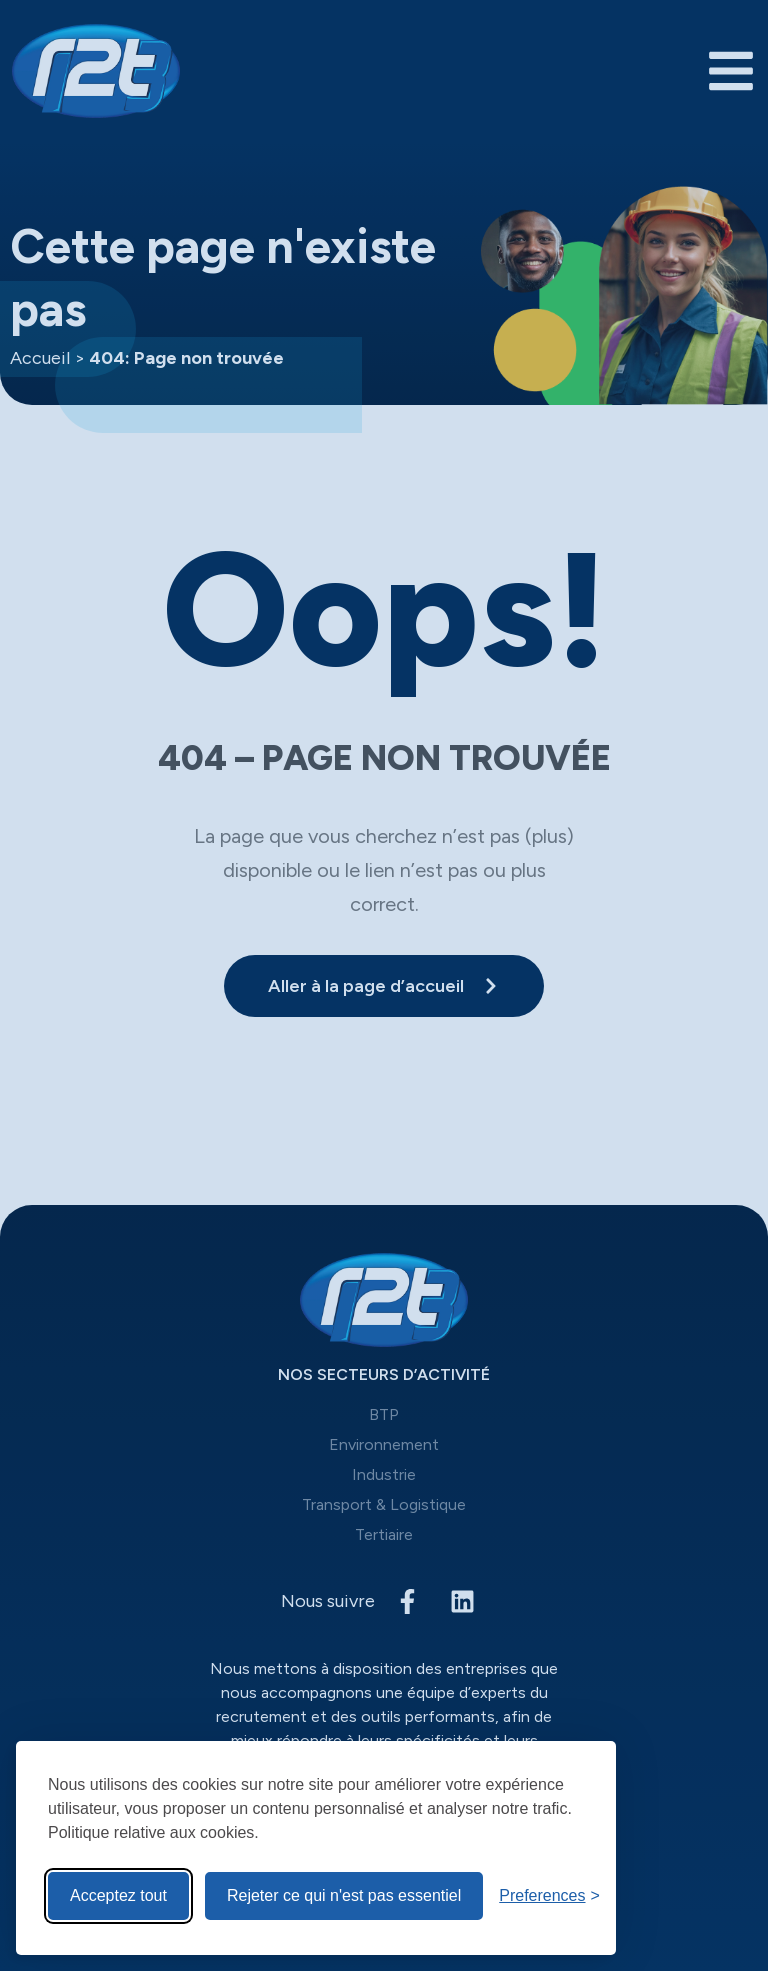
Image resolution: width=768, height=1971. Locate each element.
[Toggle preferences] (549, 1896)
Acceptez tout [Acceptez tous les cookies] (118, 1895)
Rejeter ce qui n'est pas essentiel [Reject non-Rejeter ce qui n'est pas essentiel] (344, 1895)
